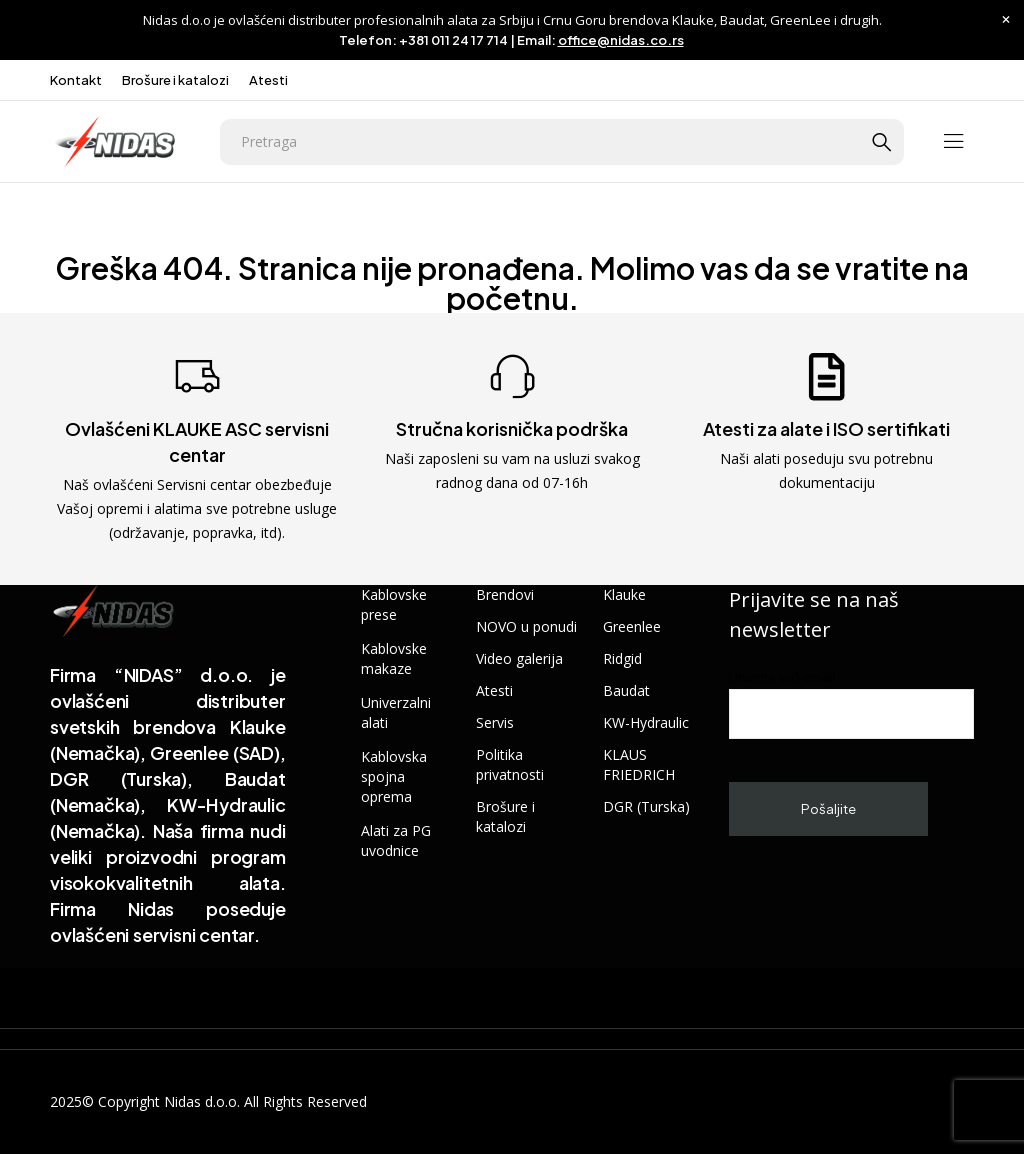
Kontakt (76, 80)
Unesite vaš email (851, 703)
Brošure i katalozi (175, 80)
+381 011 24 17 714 (453, 40)
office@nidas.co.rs (621, 40)
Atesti (268, 80)
